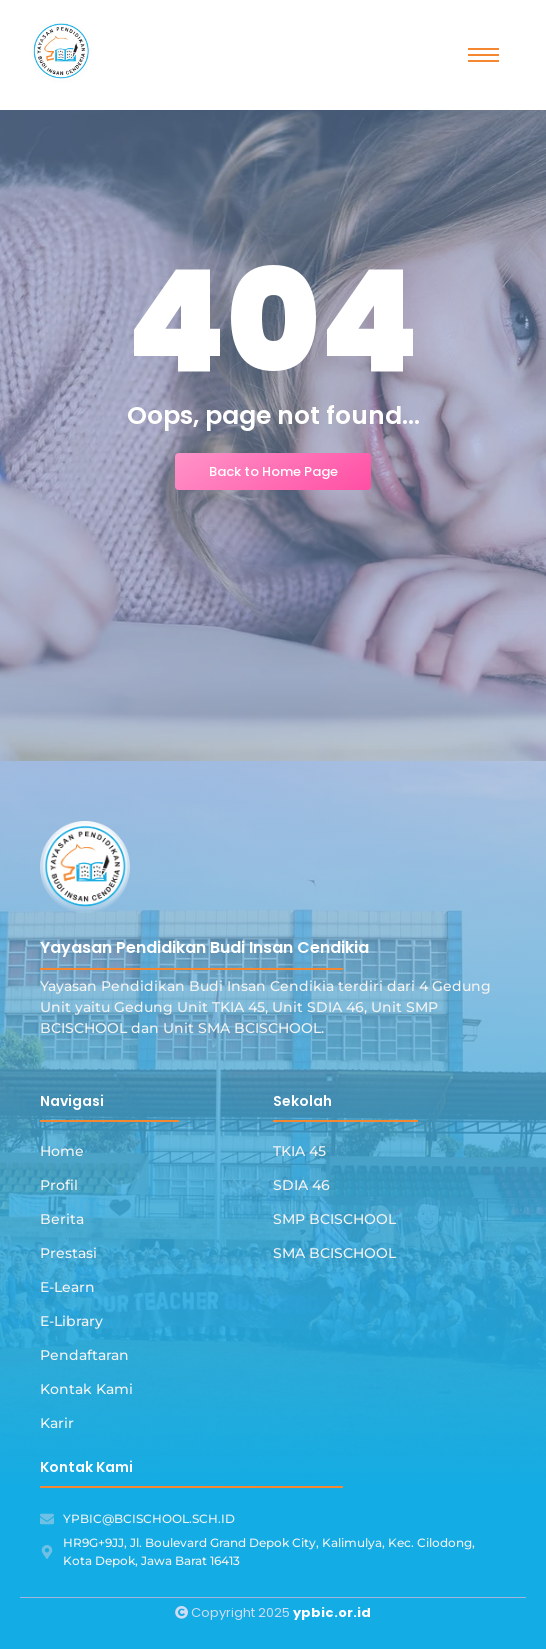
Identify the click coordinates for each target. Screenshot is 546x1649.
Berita (62, 1219)
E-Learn (67, 1287)
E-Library (71, 1321)
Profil (59, 1185)
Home (62, 1151)
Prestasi (68, 1253)
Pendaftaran (84, 1355)
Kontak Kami (86, 1389)
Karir (57, 1423)
